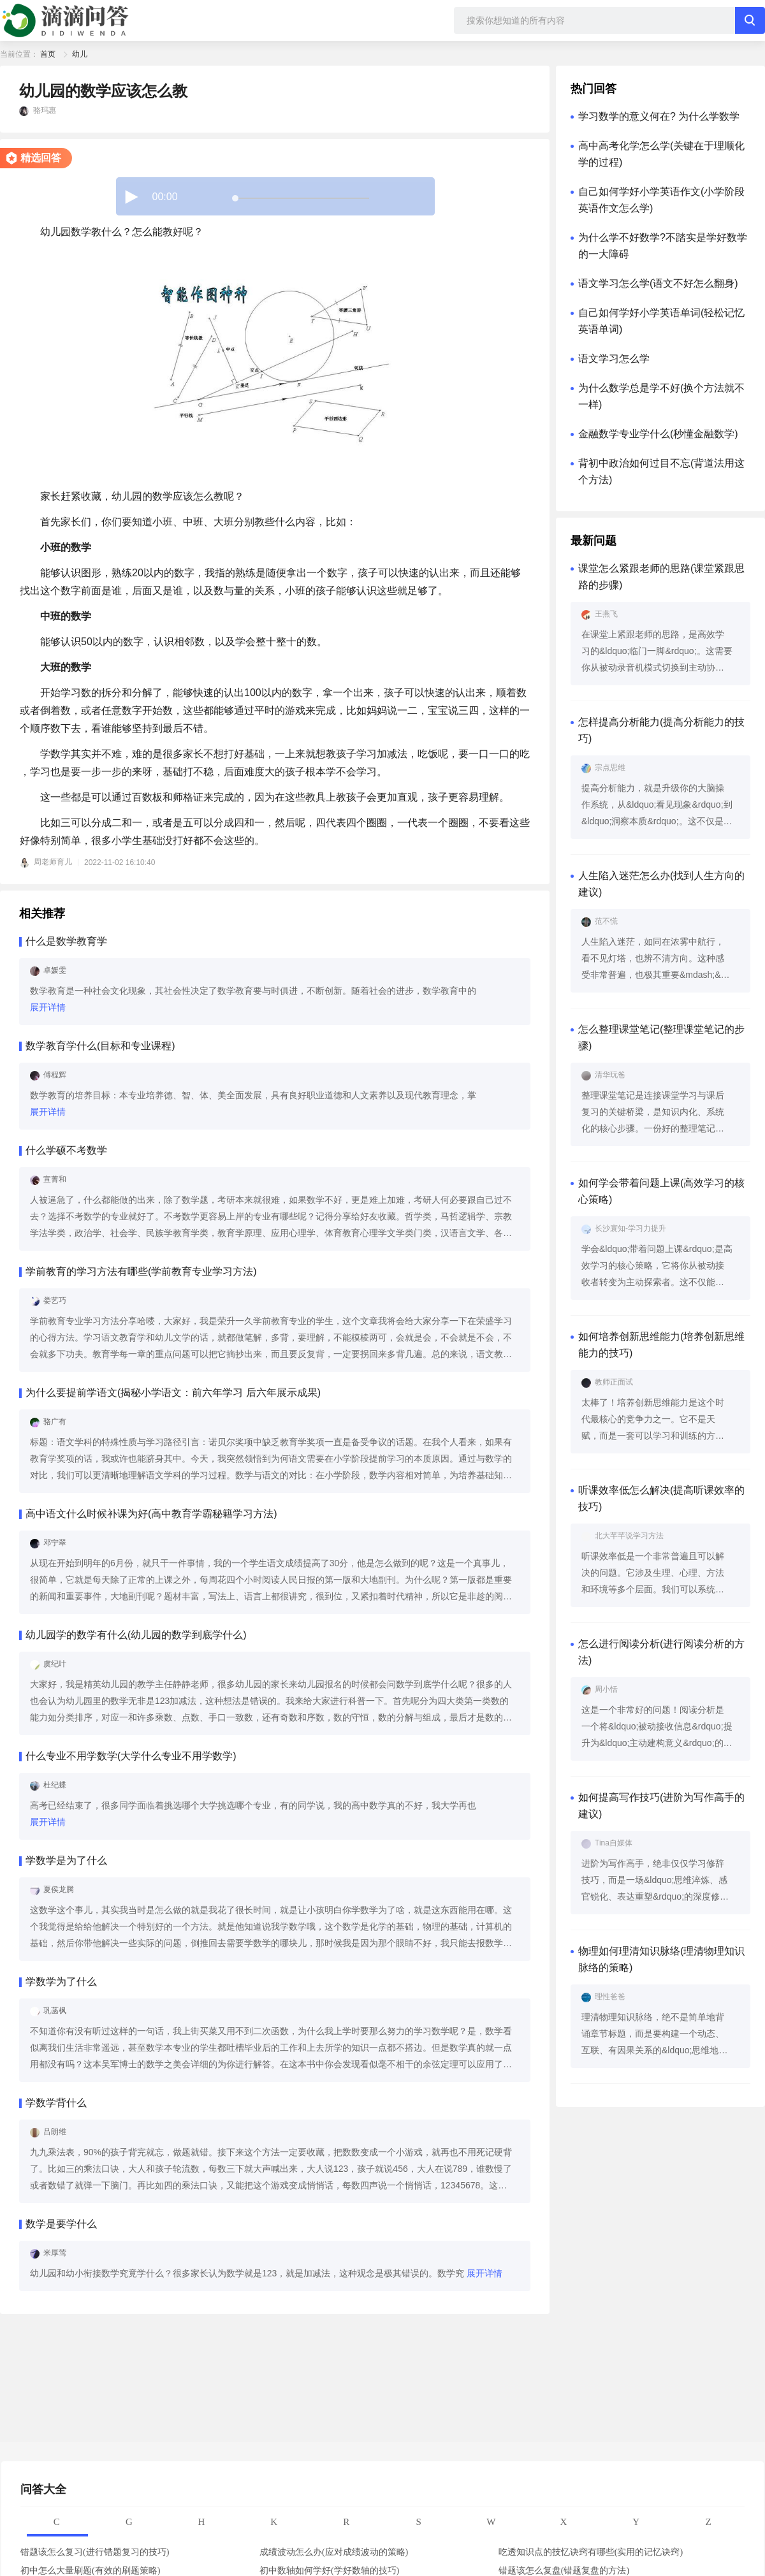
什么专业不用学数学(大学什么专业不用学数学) (131, 1755)
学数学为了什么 (61, 1981)
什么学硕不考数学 (66, 1150)
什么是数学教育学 (66, 941)
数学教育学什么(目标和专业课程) (100, 1045)
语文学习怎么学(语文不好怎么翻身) (658, 283)
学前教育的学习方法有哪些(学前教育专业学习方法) (141, 1271)
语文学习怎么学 (614, 358)
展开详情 (48, 1007)
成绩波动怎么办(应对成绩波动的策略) (333, 2552)
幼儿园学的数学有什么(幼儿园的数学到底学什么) (136, 1634)
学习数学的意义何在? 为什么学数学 (659, 116)
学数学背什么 (56, 2102)
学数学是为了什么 (66, 1860)
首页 (47, 54)
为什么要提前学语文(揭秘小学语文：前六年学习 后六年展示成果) (173, 1392)
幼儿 (79, 54)
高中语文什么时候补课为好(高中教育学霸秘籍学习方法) (151, 1513)
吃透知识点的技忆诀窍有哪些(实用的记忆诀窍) (591, 2552)
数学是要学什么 (61, 2223)
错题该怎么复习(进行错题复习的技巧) (94, 2552)
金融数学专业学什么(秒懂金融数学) (658, 433)
